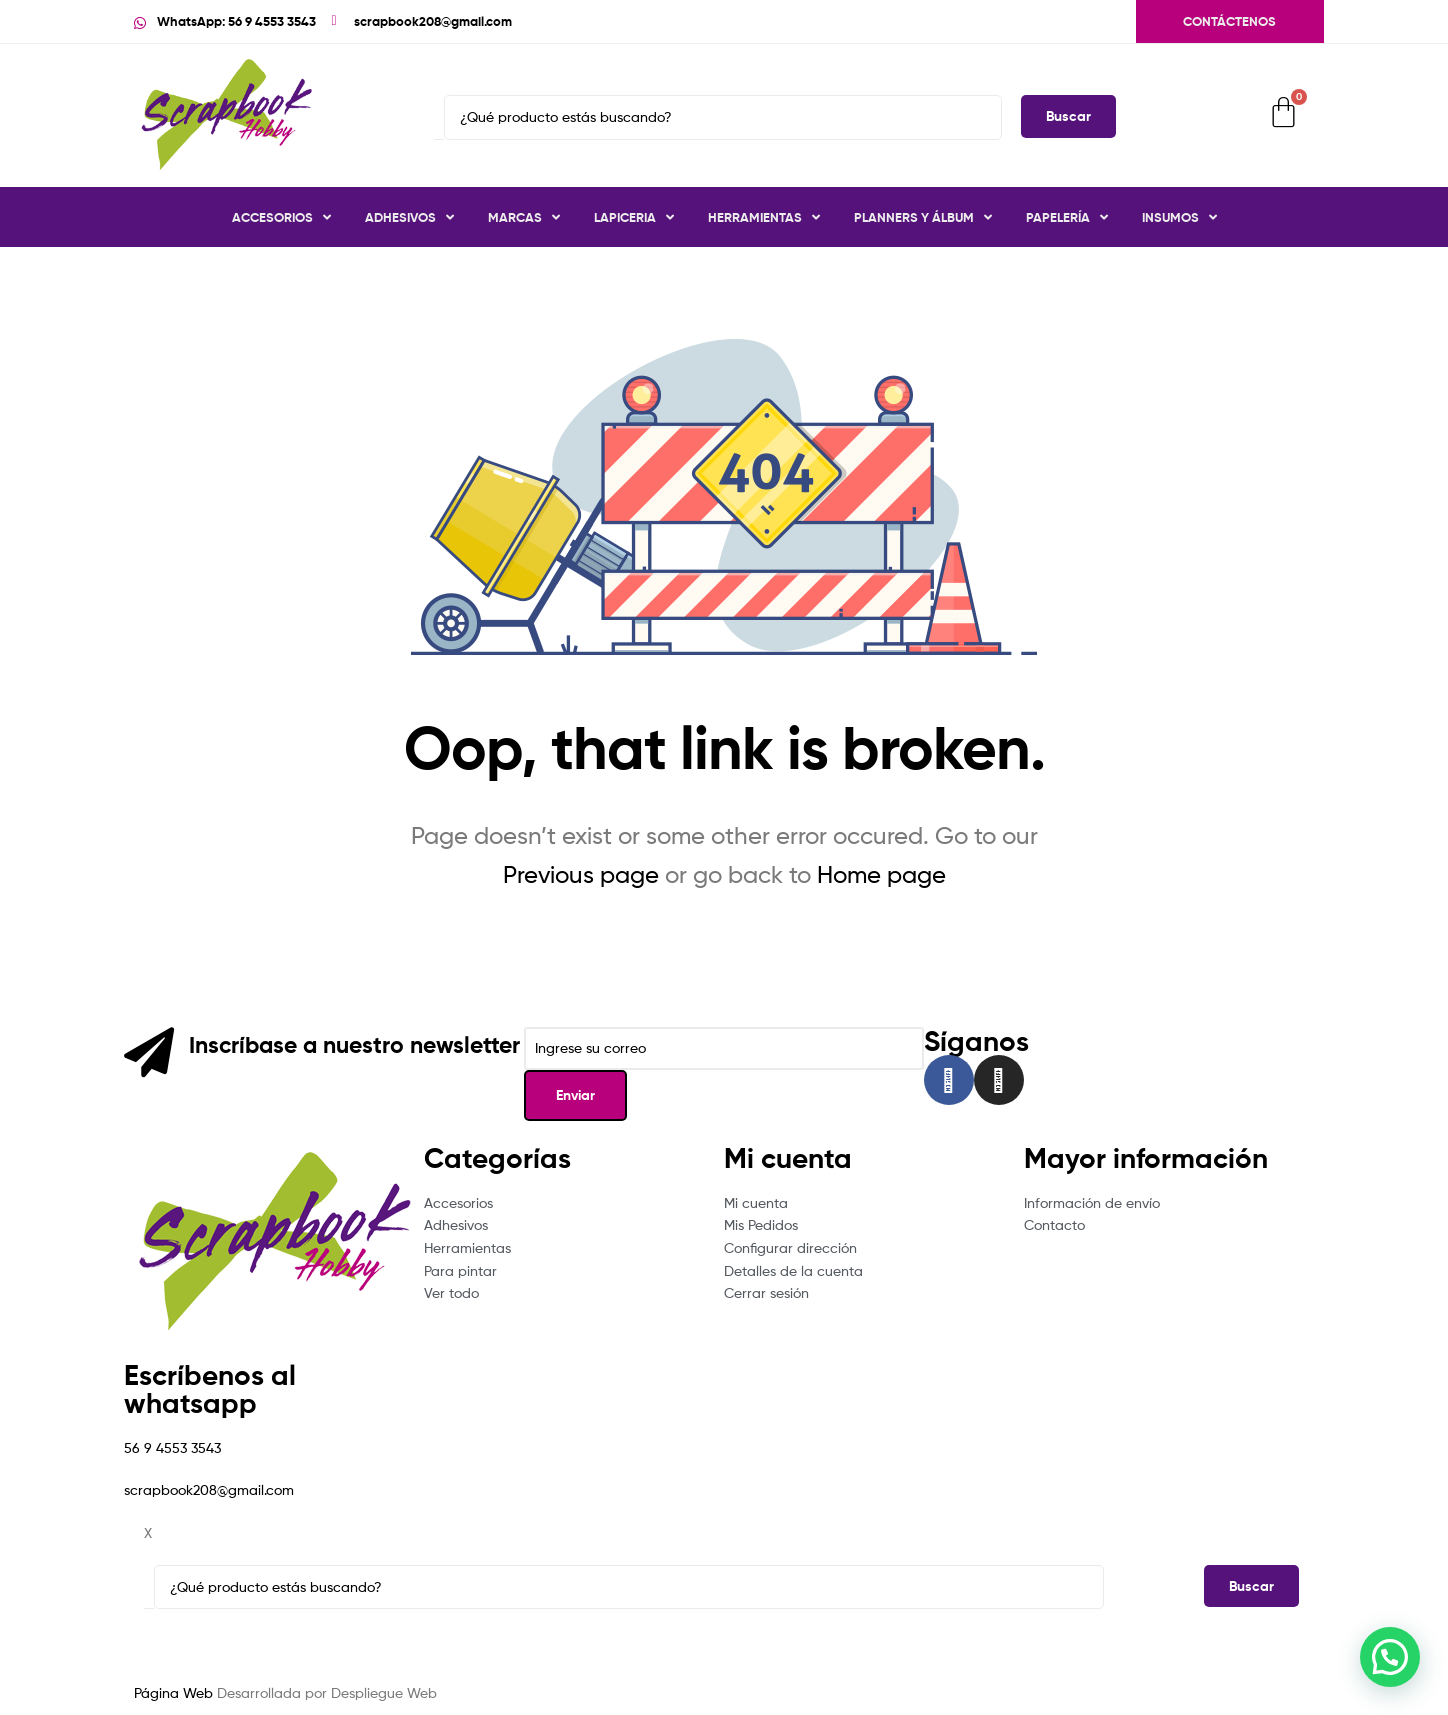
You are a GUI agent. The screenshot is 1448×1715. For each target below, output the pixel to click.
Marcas (524, 217)
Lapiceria (634, 217)
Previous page (581, 874)
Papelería (1067, 217)
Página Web (173, 1692)
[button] (1390, 1657)
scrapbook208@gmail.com (209, 1489)
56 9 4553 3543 (172, 1447)
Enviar (575, 1095)
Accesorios (281, 217)
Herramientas (764, 217)
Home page (881, 874)
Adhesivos (409, 217)
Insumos (1179, 217)
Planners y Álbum (923, 217)
